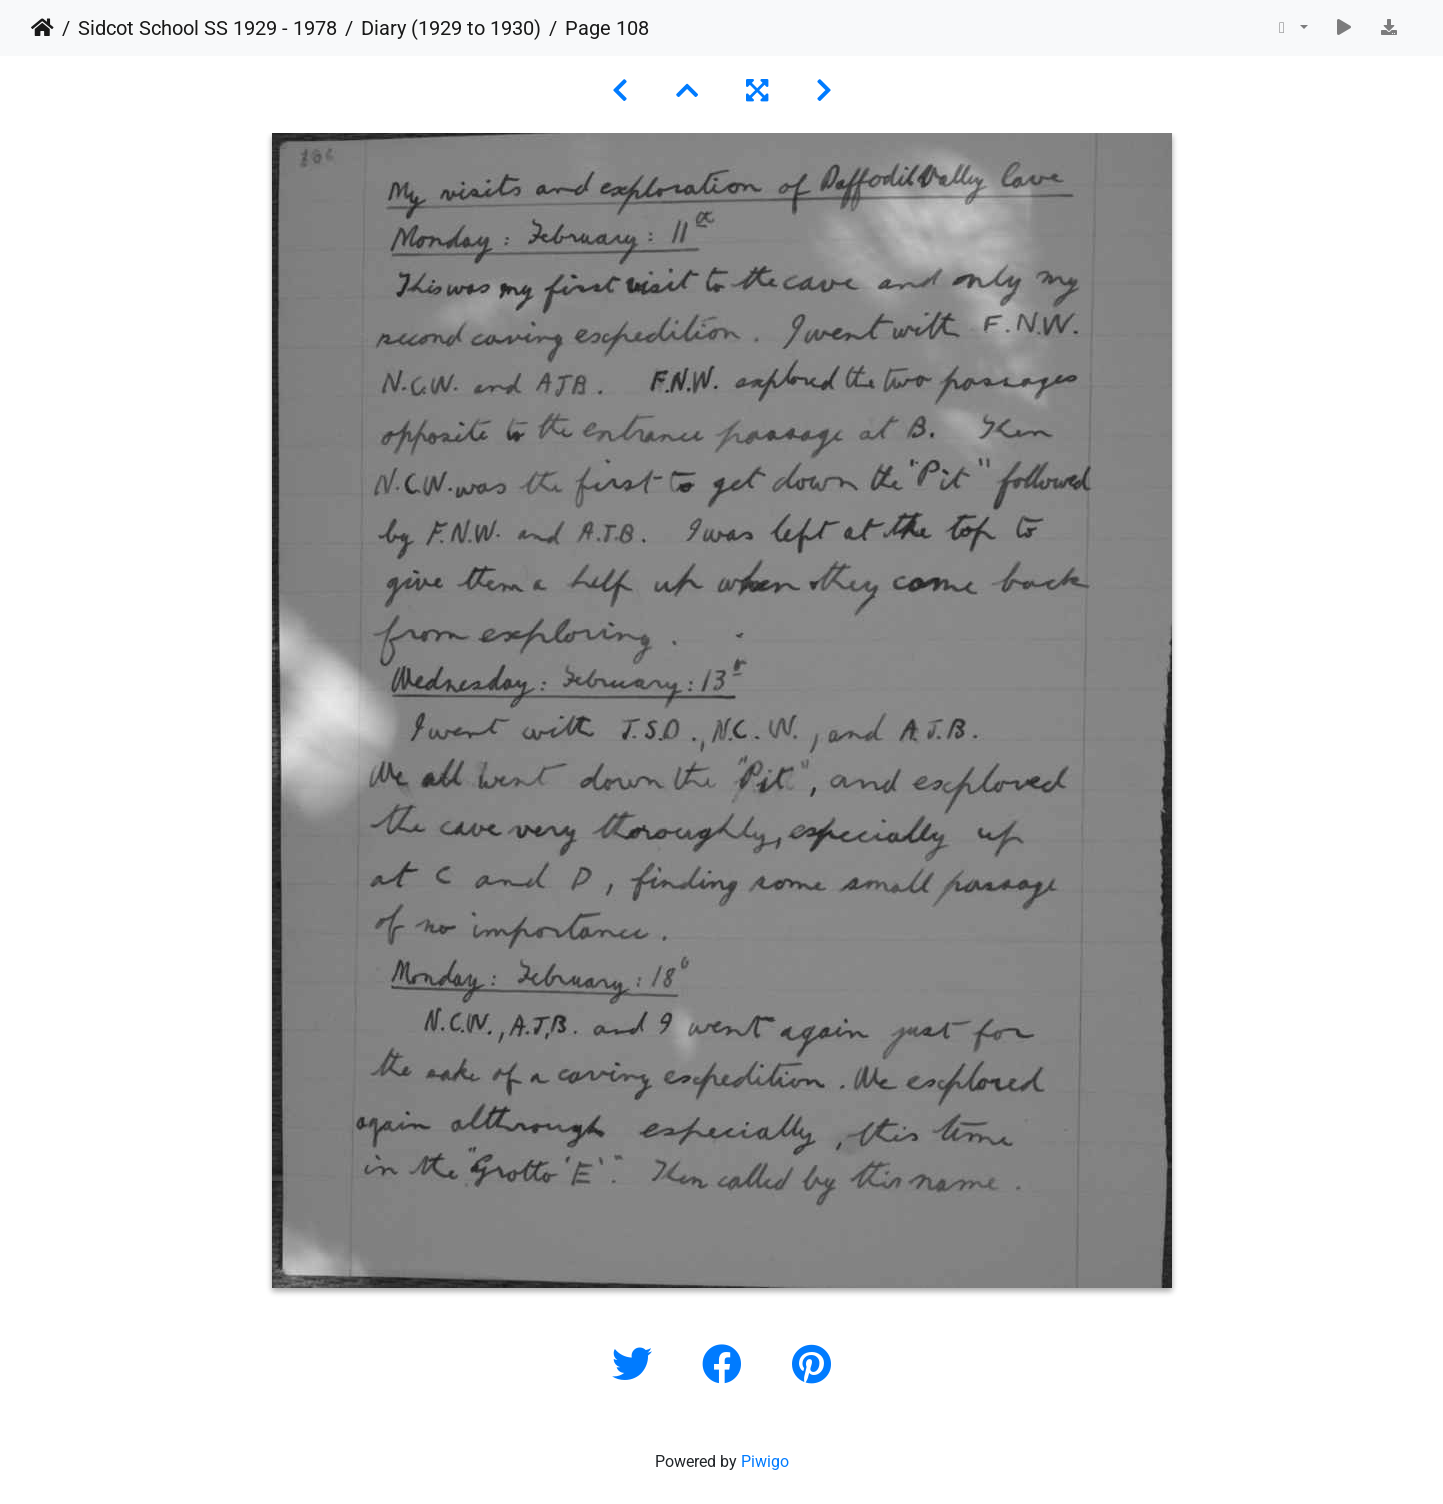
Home (42, 28)
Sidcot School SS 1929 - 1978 (207, 28)
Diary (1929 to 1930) (451, 28)
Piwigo (765, 1461)
